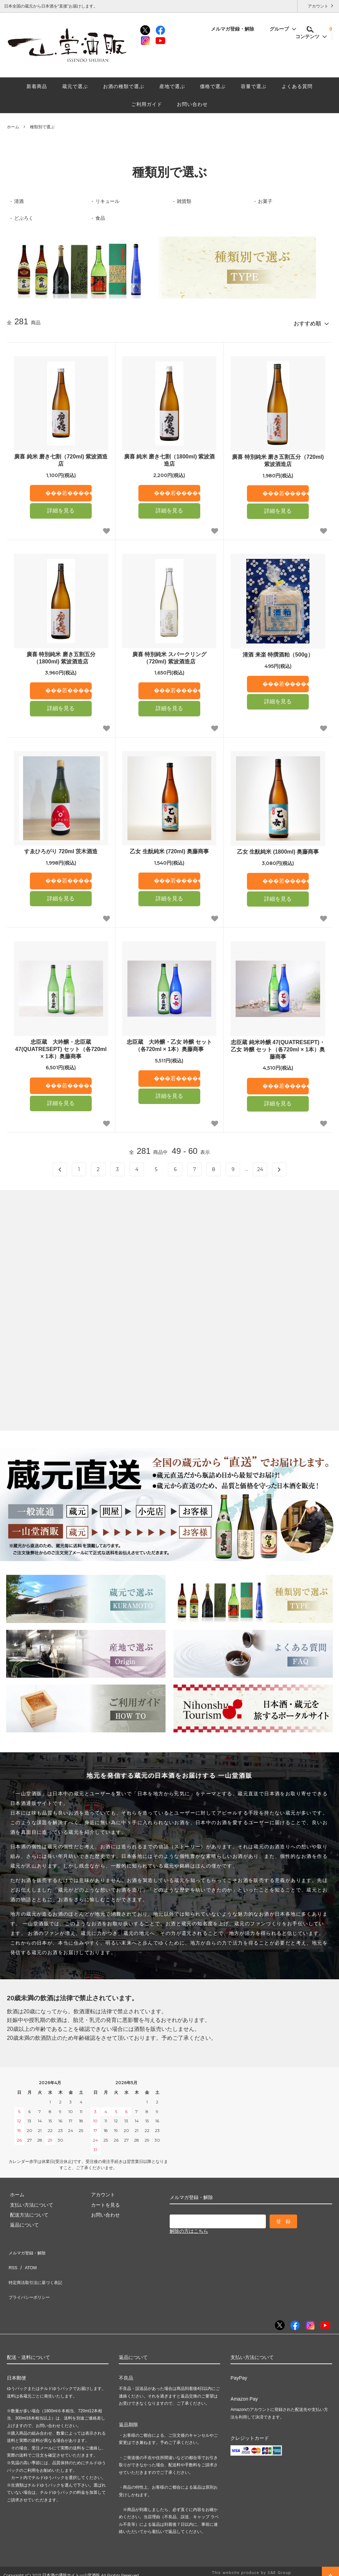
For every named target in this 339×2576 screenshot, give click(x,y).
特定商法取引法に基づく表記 (38, 2268)
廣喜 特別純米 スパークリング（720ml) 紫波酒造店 (169, 655)
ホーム (13, 127)
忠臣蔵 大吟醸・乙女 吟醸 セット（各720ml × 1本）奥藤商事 (169, 1042)
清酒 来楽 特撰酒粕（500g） (277, 652)
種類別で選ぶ (42, 127)
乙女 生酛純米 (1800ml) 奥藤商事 (278, 849)
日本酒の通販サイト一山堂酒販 (71, 2554)
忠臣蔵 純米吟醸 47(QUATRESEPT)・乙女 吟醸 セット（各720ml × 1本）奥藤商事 (278, 1047)
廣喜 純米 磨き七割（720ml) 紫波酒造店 (61, 457)
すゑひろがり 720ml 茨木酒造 (61, 849)
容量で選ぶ (254, 86)
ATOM (27, 2258)
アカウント (318, 6)
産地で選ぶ (172, 86)
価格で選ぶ (213, 86)
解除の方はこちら (189, 2228)
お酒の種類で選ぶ (123, 86)
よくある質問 (297, 86)
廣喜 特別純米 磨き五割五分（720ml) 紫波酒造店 (278, 457)
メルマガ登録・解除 (236, 29)
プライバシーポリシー (31, 2278)
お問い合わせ (192, 104)
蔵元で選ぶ (75, 86)
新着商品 (36, 86)
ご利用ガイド (146, 104)
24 (260, 1166)
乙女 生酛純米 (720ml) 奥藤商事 (169, 849)
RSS (12, 2258)
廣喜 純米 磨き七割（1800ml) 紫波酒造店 (169, 457)
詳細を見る (61, 508)
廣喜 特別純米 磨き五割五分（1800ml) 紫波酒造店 (60, 655)
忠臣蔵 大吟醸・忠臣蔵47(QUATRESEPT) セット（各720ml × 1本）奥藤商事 (60, 1046)
